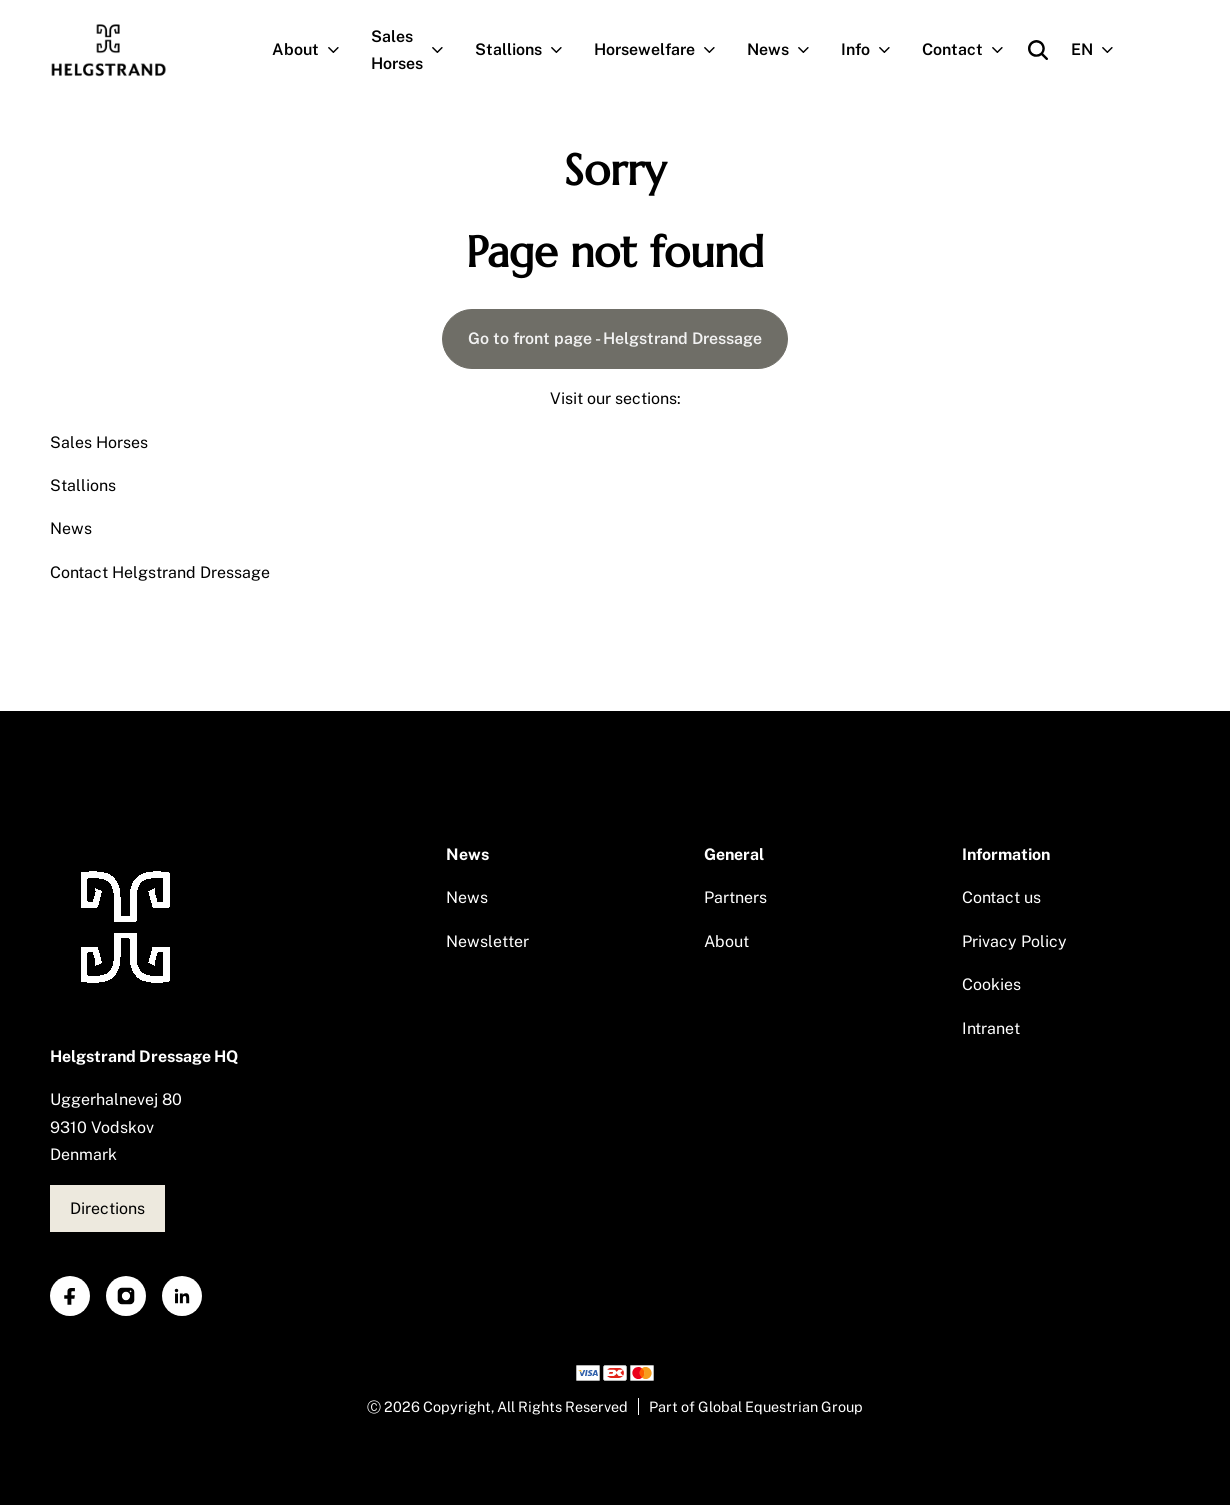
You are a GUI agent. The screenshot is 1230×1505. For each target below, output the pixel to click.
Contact (971, 50)
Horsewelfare (663, 50)
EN (1100, 50)
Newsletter (487, 941)
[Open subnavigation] (337, 50)
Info (874, 50)
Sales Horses (415, 50)
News (786, 50)
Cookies (991, 984)
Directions (107, 1208)
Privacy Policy (1014, 941)
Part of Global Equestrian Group (756, 1406)
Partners (735, 897)
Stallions (527, 50)
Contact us (1001, 897)
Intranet (991, 1028)
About (314, 50)
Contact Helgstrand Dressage (160, 572)
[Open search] (1038, 50)
